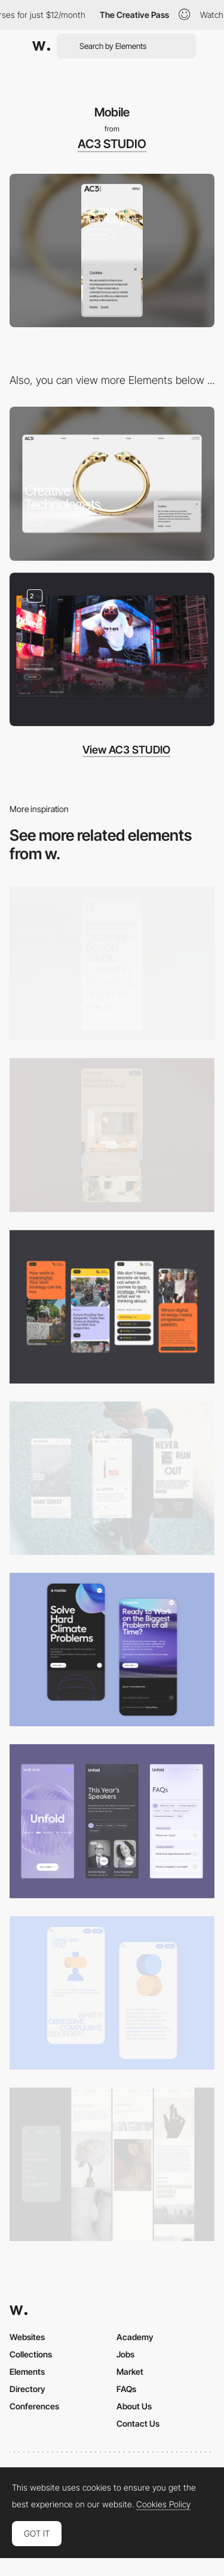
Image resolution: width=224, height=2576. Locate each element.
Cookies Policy (163, 2504)
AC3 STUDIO (112, 144)
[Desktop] (112, 483)
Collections (31, 2354)
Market (129, 2371)
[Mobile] (112, 963)
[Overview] (112, 649)
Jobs (125, 2354)
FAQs (126, 2389)
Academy (135, 2337)
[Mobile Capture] (112, 1649)
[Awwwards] (41, 46)
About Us (134, 2406)
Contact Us (137, 2423)
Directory (27, 2389)
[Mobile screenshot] (112, 2164)
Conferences (34, 2406)
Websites (27, 2337)
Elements (27, 2371)
